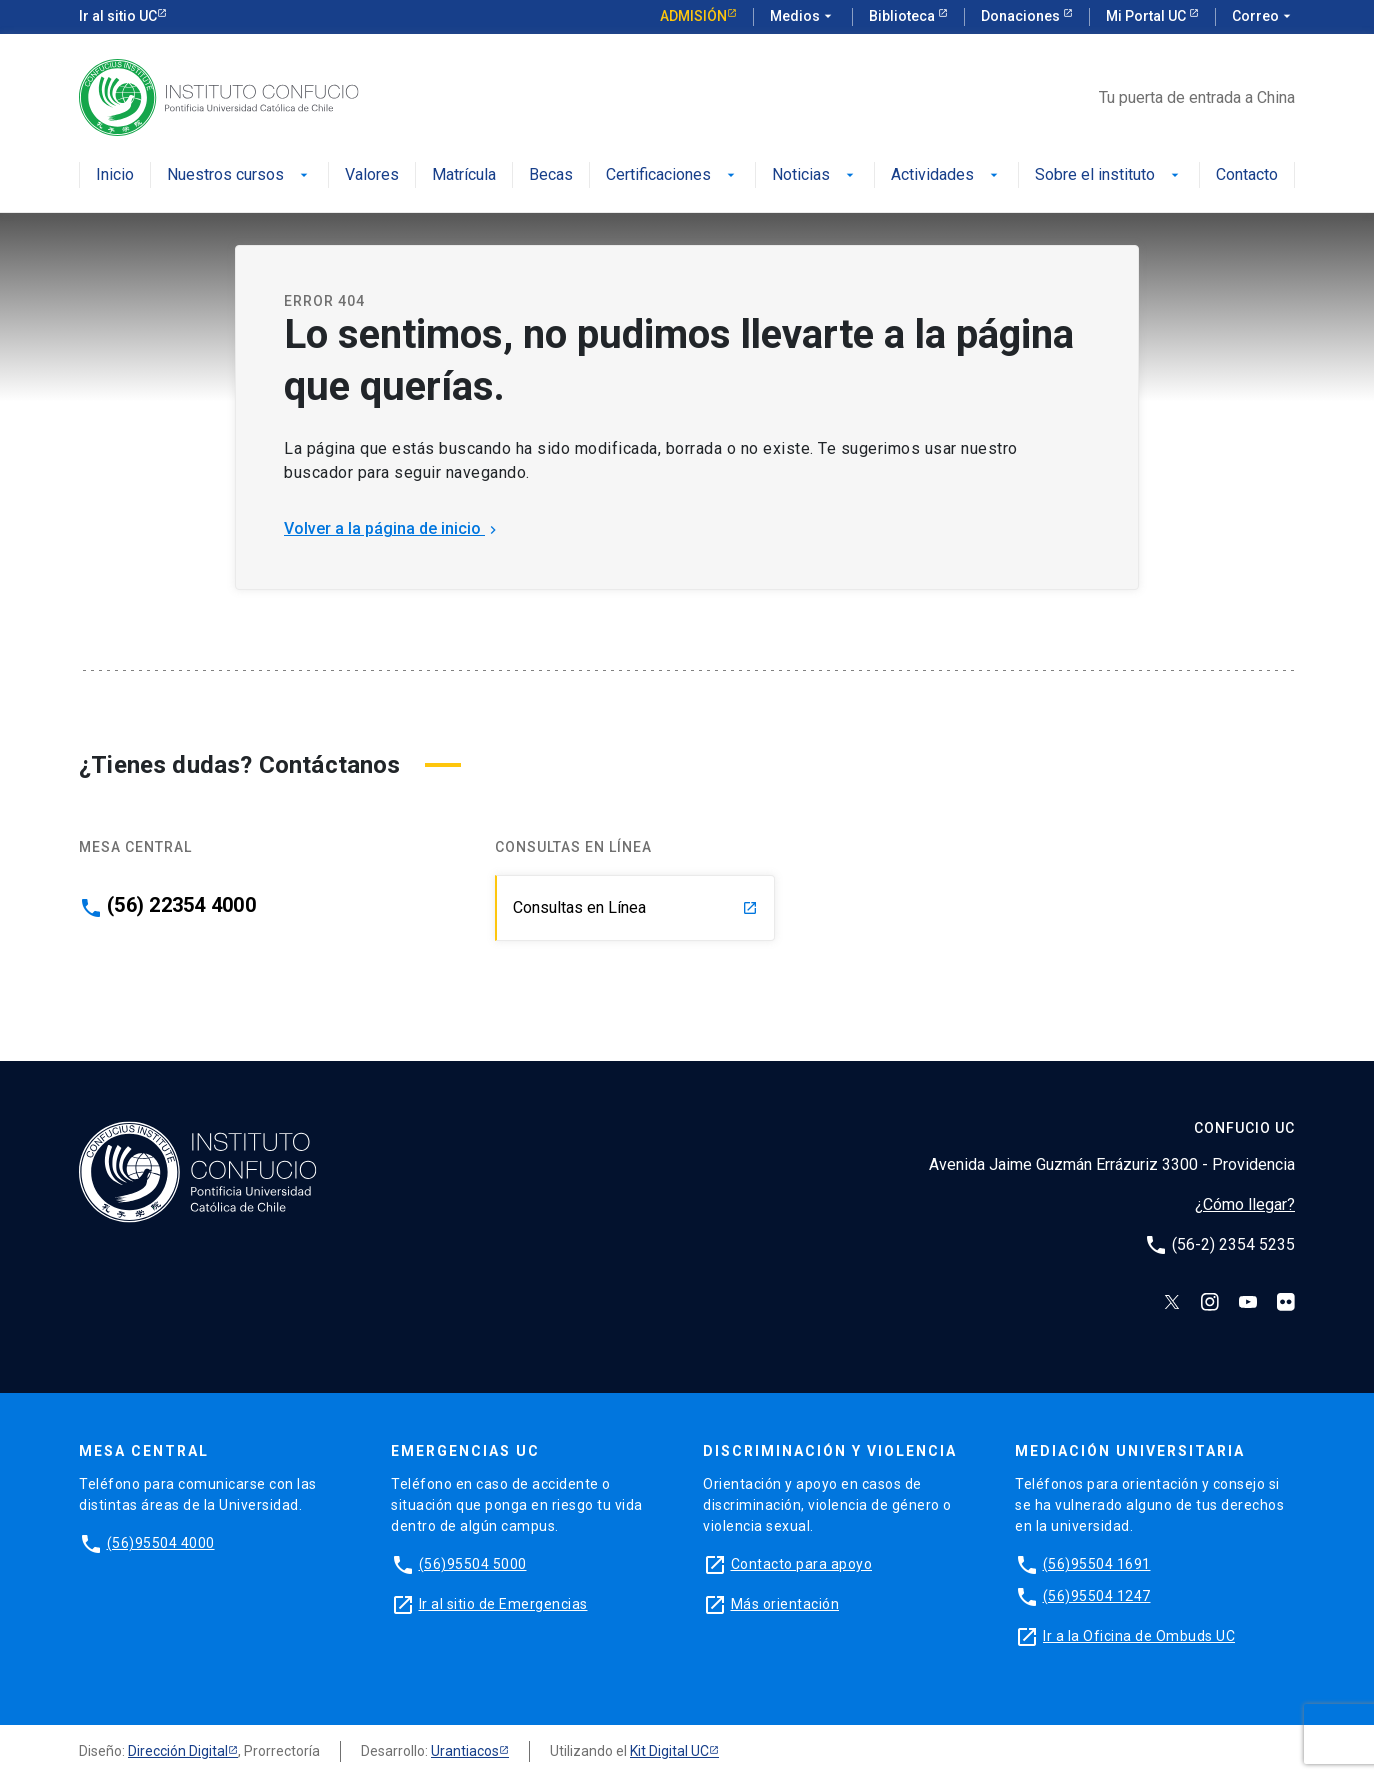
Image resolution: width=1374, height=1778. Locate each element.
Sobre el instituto (1109, 175)
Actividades (946, 175)
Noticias (815, 175)
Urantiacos (465, 1751)
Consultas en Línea (635, 907)
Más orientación (785, 1604)
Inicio (115, 175)
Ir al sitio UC (118, 16)
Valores (372, 175)
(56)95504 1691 (1097, 1564)
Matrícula (464, 175)
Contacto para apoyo (802, 1564)
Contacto (1247, 175)
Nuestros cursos (239, 175)
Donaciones (1022, 16)
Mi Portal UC (1147, 16)
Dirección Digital (178, 1751)
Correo (1263, 17)
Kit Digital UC (669, 1751)
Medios (803, 17)
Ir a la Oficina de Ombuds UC (1139, 1636)
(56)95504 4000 (161, 1543)
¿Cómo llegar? (1245, 1204)
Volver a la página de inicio (392, 528)
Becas (551, 175)
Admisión (693, 16)
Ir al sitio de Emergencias (503, 1604)
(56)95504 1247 (1097, 1596)
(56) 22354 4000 (181, 905)
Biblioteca (903, 16)
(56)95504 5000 (473, 1564)
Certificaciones (672, 175)
